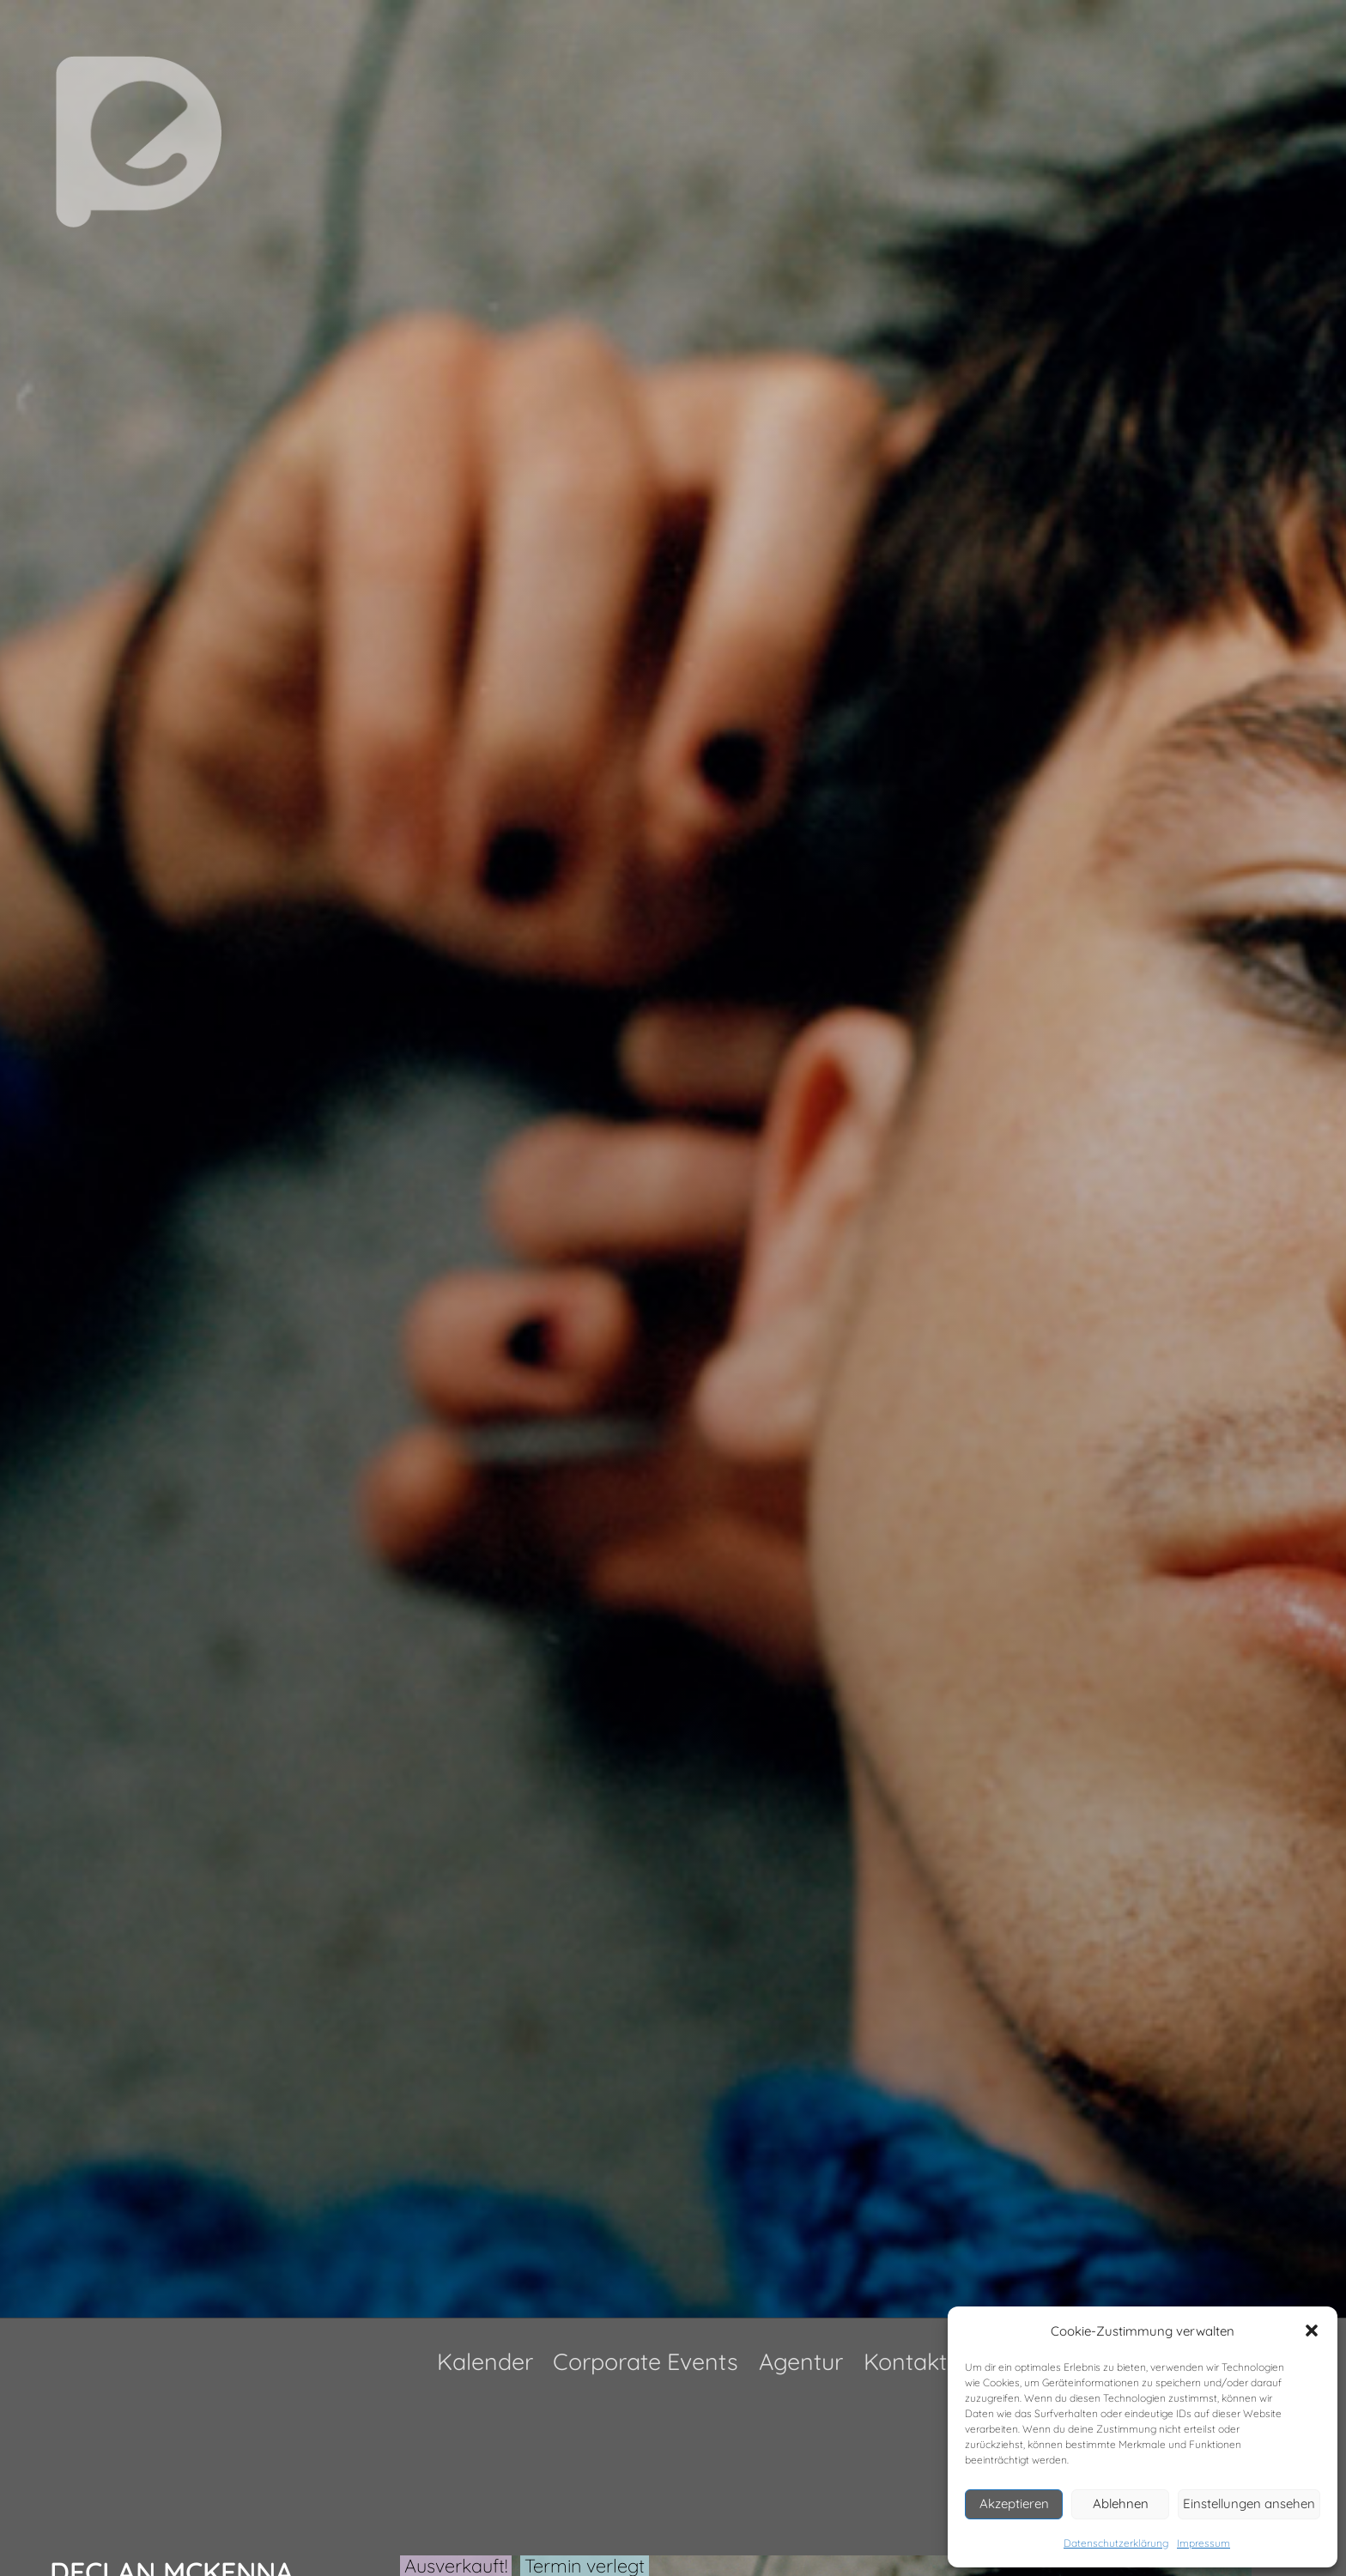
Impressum (1203, 2543)
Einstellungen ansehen (1249, 2503)
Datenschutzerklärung (1116, 2543)
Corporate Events (645, 2361)
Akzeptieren (1014, 2503)
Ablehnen (1121, 2503)
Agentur (801, 2361)
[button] (1311, 2330)
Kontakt (905, 2361)
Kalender (485, 2361)
